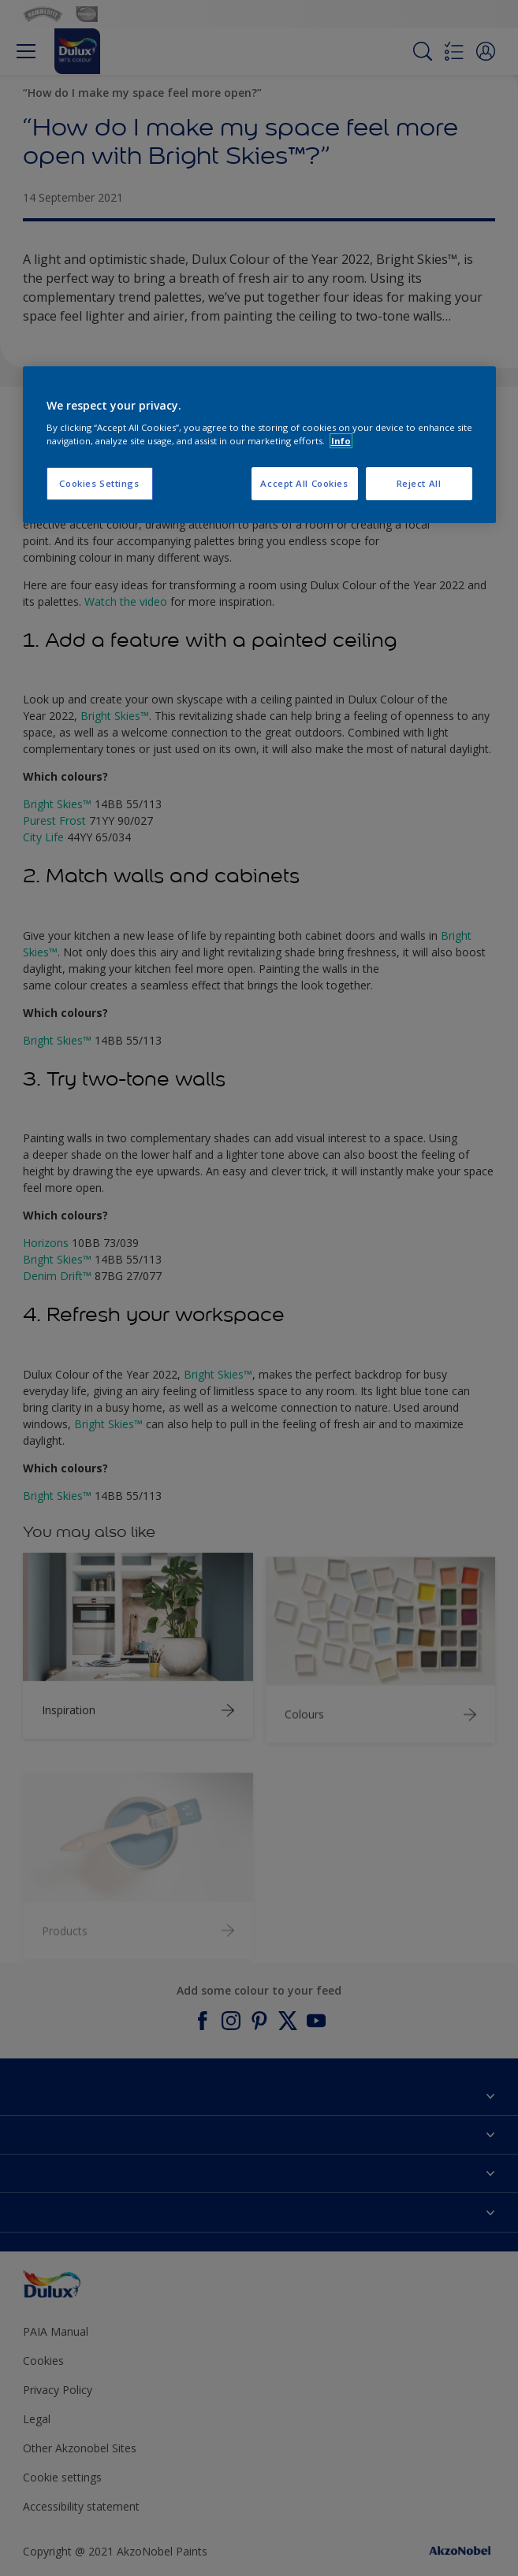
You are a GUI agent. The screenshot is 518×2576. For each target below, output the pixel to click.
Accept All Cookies (304, 483)
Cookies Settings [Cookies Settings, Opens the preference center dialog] (99, 483)
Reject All (419, 483)
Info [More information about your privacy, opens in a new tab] (341, 441)
